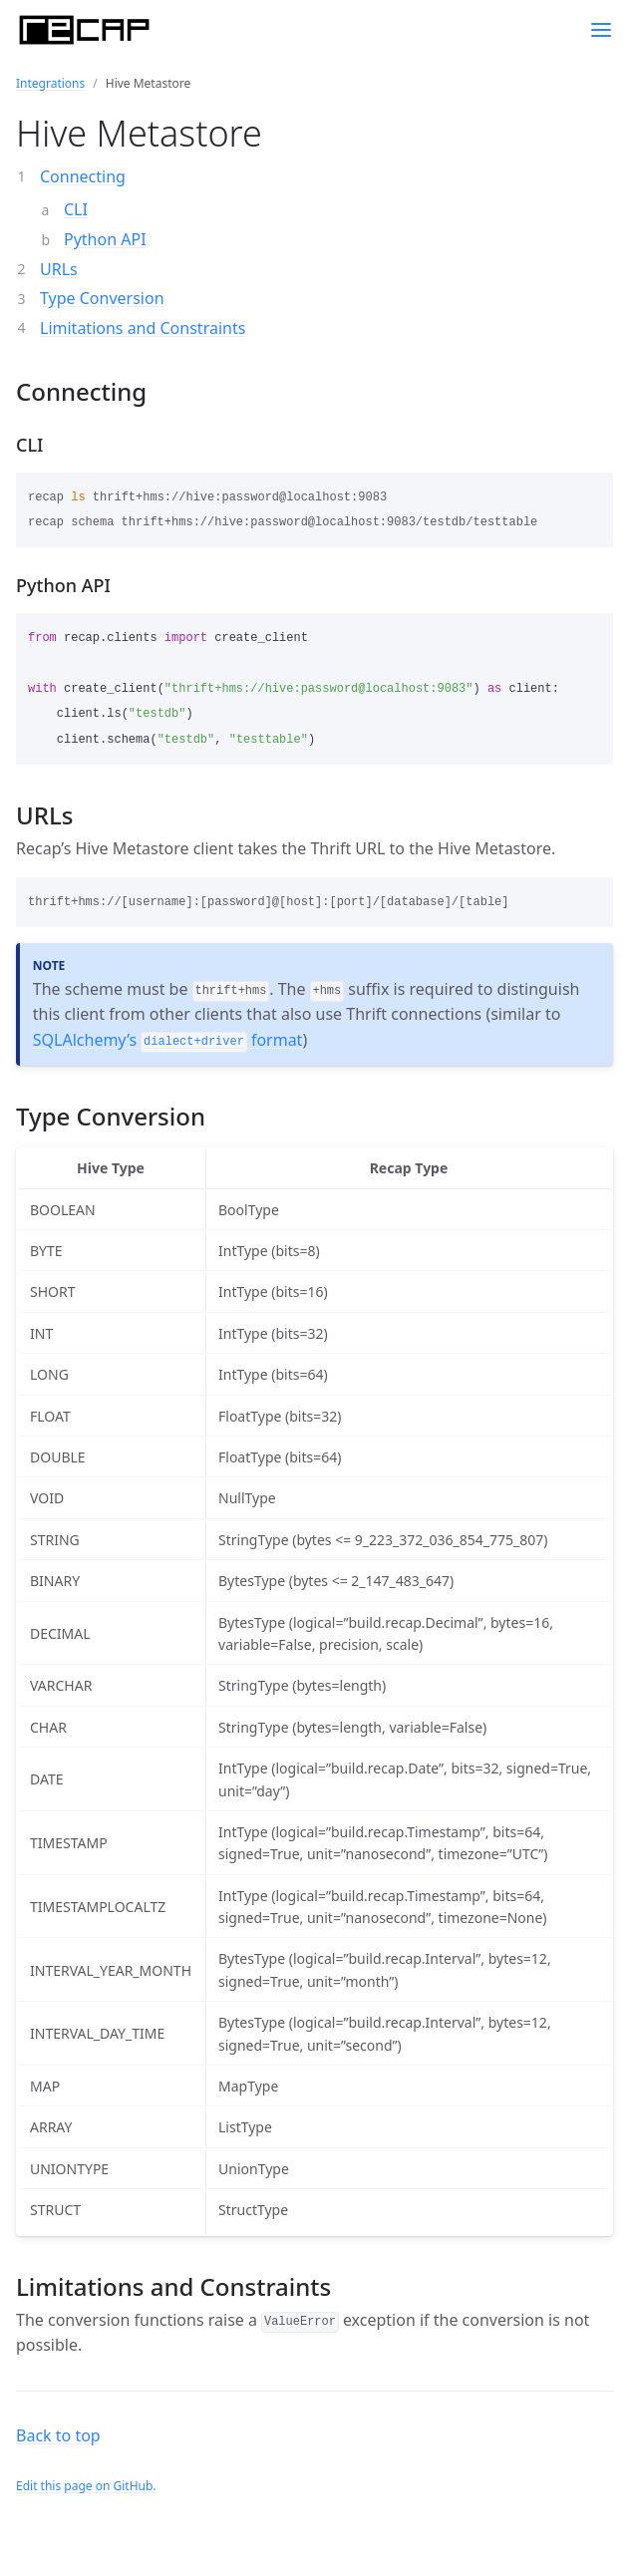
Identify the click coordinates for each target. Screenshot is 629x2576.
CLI (76, 209)
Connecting (83, 176)
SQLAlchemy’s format (168, 1040)
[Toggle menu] (601, 30)
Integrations (50, 83)
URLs (59, 269)
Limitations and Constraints (142, 328)
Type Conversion (102, 298)
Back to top (58, 2435)
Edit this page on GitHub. (86, 2485)
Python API (105, 239)
